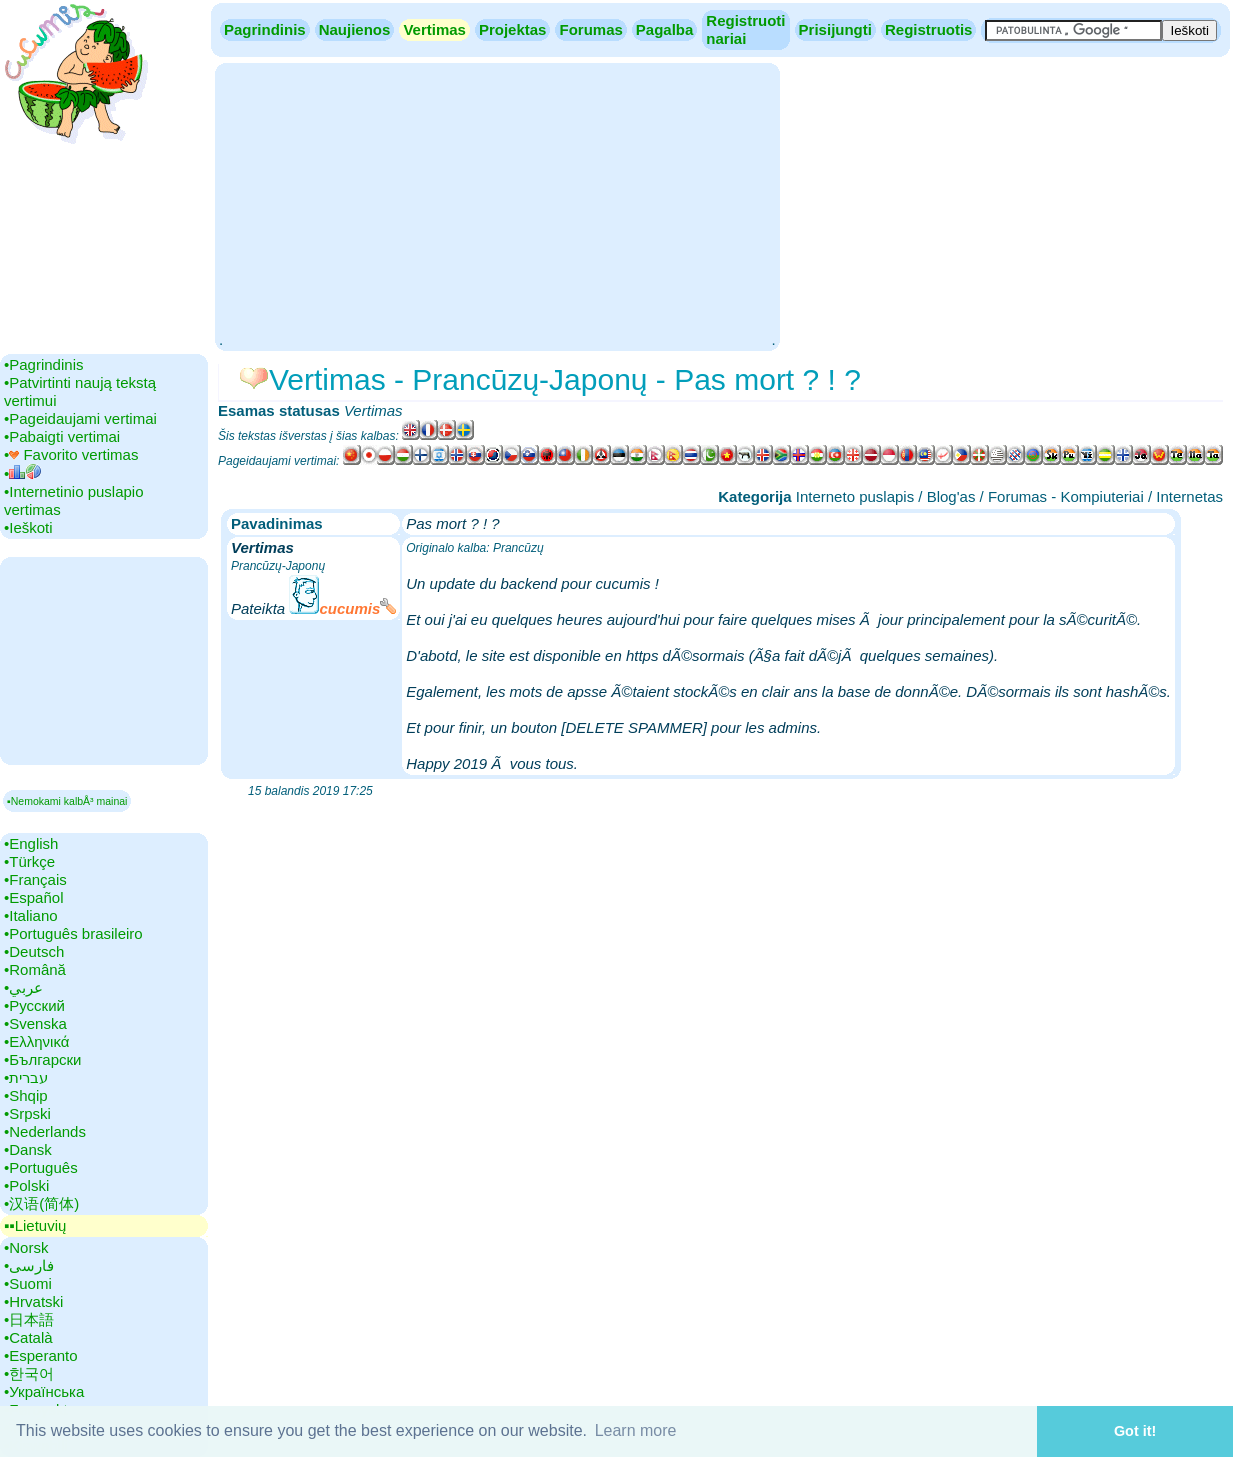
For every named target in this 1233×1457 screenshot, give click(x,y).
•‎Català (28, 1337)
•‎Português (41, 1167)
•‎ (22, 473)
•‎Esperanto (41, 1355)
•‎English (31, 843)
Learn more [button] (636, 1430)
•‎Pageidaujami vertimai (80, 418)
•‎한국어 (29, 1373)
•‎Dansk (28, 1149)
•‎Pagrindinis (43, 364)
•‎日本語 (29, 1319)
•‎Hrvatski (33, 1301)
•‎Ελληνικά (36, 1041)
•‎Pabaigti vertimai (62, 436)
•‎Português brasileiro (73, 933)
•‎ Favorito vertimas (71, 454)
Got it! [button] (1135, 1431)
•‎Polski (26, 1185)
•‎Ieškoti (28, 527)
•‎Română (35, 969)
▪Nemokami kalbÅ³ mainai (67, 801)
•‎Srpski (27, 1113)
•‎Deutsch (34, 951)
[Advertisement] (497, 205)
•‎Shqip (26, 1095)
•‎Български (43, 1059)
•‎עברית (26, 1077)
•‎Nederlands (45, 1131)
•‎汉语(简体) (41, 1203)
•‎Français (35, 879)
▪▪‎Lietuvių (35, 1225)
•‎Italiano (31, 915)
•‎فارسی (29, 1265)
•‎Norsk (26, 1247)
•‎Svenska (35, 1023)
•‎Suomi (28, 1283)
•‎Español (33, 897)
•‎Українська (44, 1391)
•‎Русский (34, 1005)
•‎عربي (23, 987)
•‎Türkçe (29, 861)
